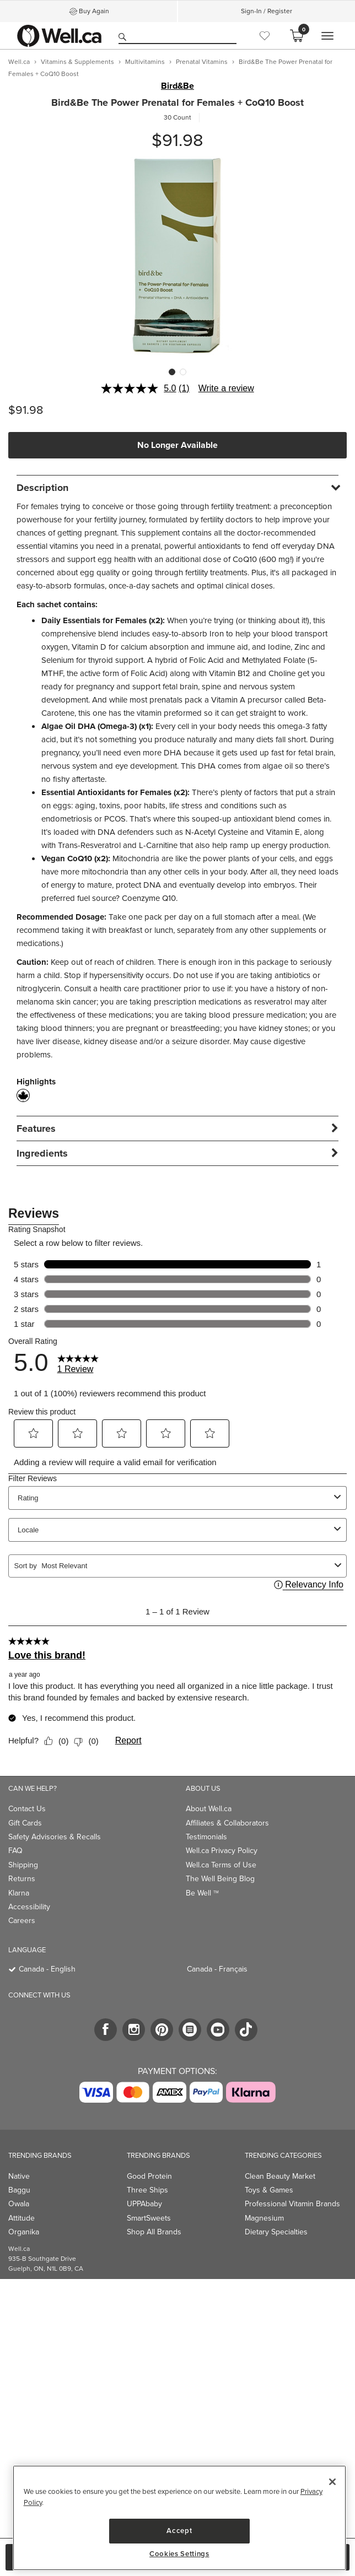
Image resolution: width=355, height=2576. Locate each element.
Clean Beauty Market (280, 2176)
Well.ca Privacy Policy (221, 1850)
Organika (23, 2232)
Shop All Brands (154, 2232)
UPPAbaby (144, 2204)
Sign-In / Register (266, 11)
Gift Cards (25, 1823)
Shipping (23, 1865)
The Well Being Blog (220, 1878)
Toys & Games (269, 2190)
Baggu (19, 2190)
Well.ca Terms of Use (221, 1865)
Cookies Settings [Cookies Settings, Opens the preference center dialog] (179, 2554)
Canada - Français (217, 1969)
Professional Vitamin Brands (292, 2204)
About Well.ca (209, 1808)
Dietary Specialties (276, 2232)
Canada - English (47, 1969)
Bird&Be (177, 86)
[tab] (177, 487)
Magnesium (264, 2218)
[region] (179, 2517)
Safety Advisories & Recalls (54, 1837)
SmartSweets (149, 2218)
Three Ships (147, 2190)
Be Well (202, 1893)
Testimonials (206, 1837)
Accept (179, 2530)
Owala (18, 2204)
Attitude (21, 2218)
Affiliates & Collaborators (227, 1823)
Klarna (18, 1893)
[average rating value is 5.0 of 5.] (140, 388)
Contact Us (27, 1808)
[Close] (332, 2482)
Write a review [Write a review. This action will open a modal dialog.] (226, 388)
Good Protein (149, 2176)
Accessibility (29, 1907)
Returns (21, 1878)
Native (19, 2176)
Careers (21, 1920)
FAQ (15, 1850)
